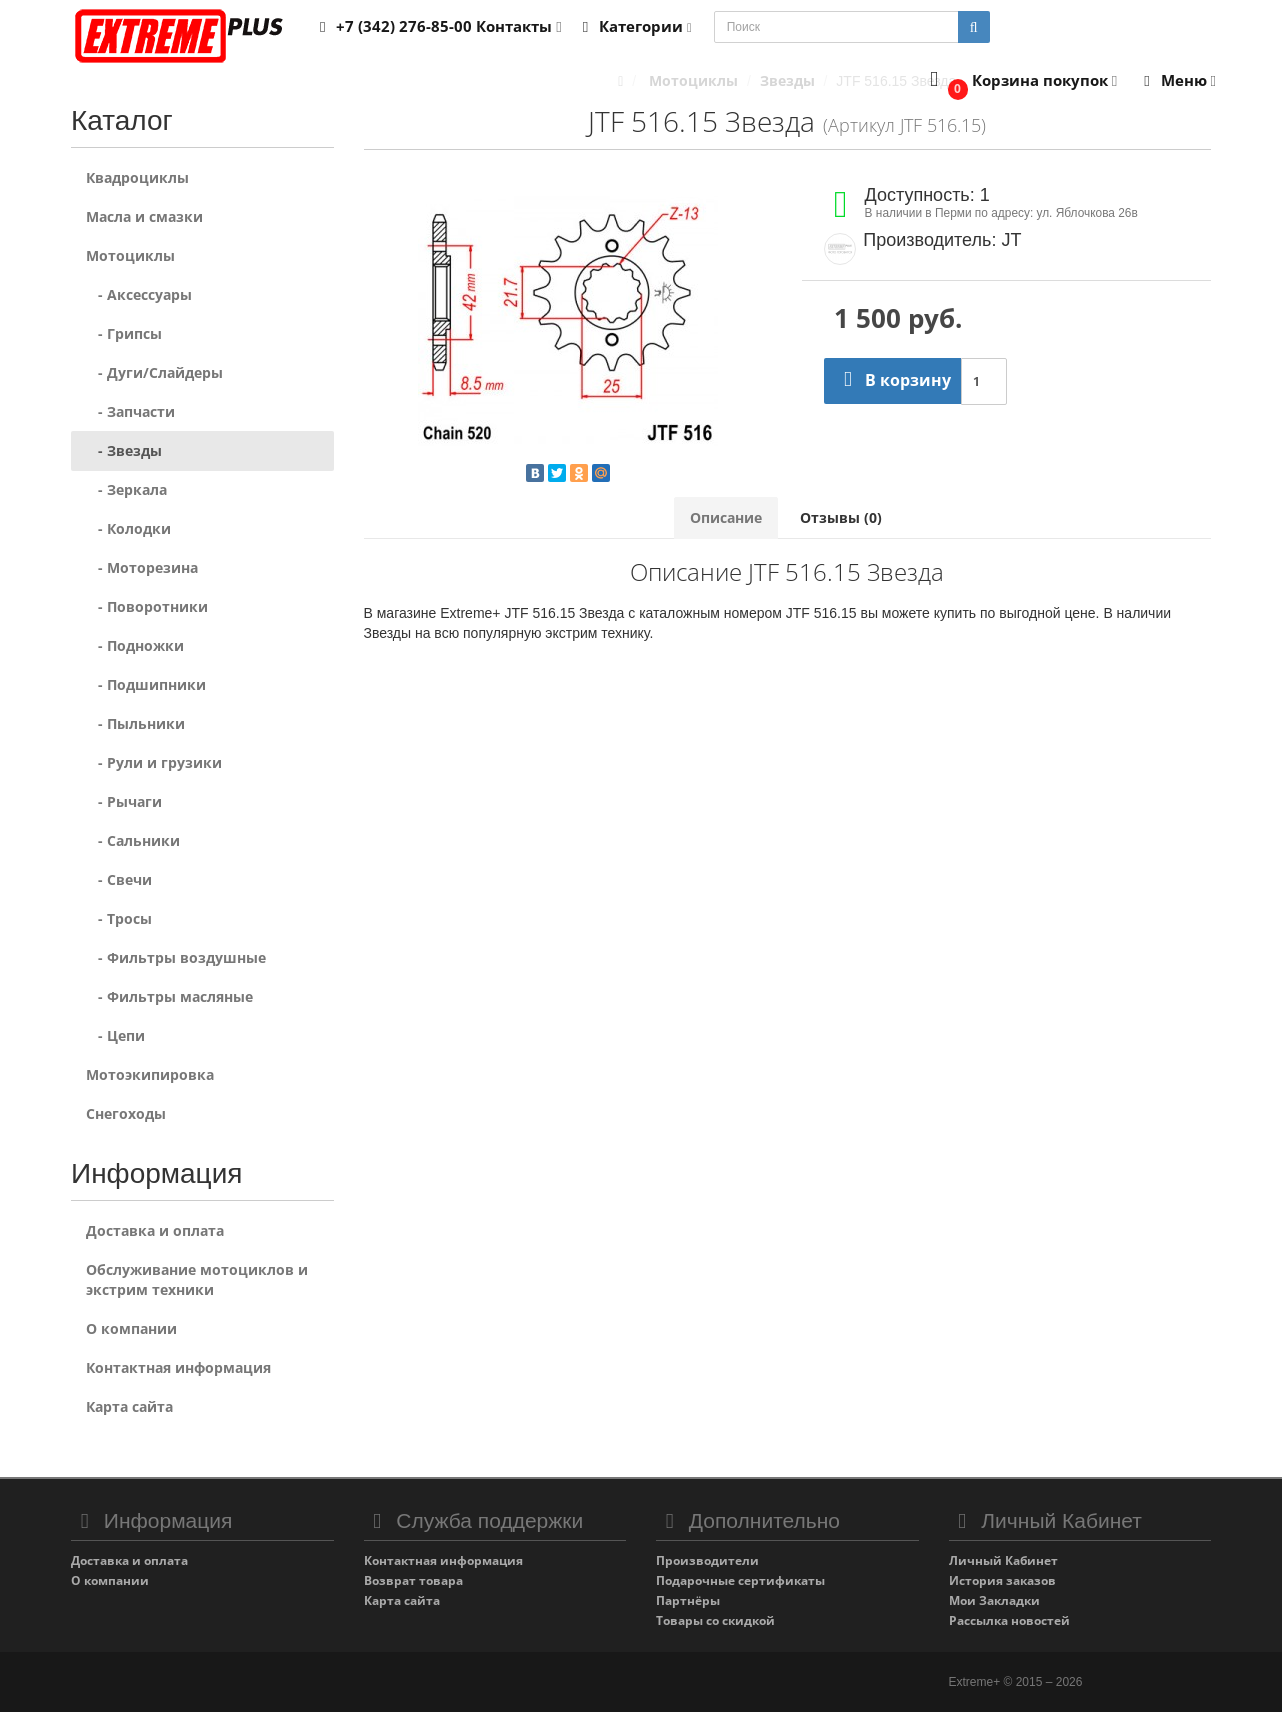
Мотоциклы (130, 255)
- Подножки (135, 645)
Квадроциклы (137, 177)
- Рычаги (124, 801)
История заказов (1002, 1580)
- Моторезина (142, 567)
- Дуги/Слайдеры (154, 372)
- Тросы (119, 918)
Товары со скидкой (715, 1620)
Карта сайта (129, 1406)
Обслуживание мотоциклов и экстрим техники (197, 1279)
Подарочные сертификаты (740, 1580)
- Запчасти (130, 411)
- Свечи (119, 879)
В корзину (892, 380)
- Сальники (133, 840)
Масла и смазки (144, 216)
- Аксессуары (139, 294)
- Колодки (128, 528)
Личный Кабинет (1003, 1560)
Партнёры (688, 1600)
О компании (131, 1328)
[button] (1019, 81)
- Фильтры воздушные (176, 957)
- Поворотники (147, 606)
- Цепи (115, 1035)
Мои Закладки (994, 1600)
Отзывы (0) (841, 517)
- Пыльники (135, 723)
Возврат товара (413, 1580)
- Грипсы (124, 333)
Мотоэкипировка (150, 1074)
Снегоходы (126, 1113)
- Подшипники (146, 684)
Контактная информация (178, 1367)
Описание (726, 517)
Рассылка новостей (1009, 1620)
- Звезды (124, 450)
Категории (634, 26)
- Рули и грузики (154, 762)
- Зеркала (126, 489)
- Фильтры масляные (169, 996)
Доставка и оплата (155, 1230)
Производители (707, 1560)
